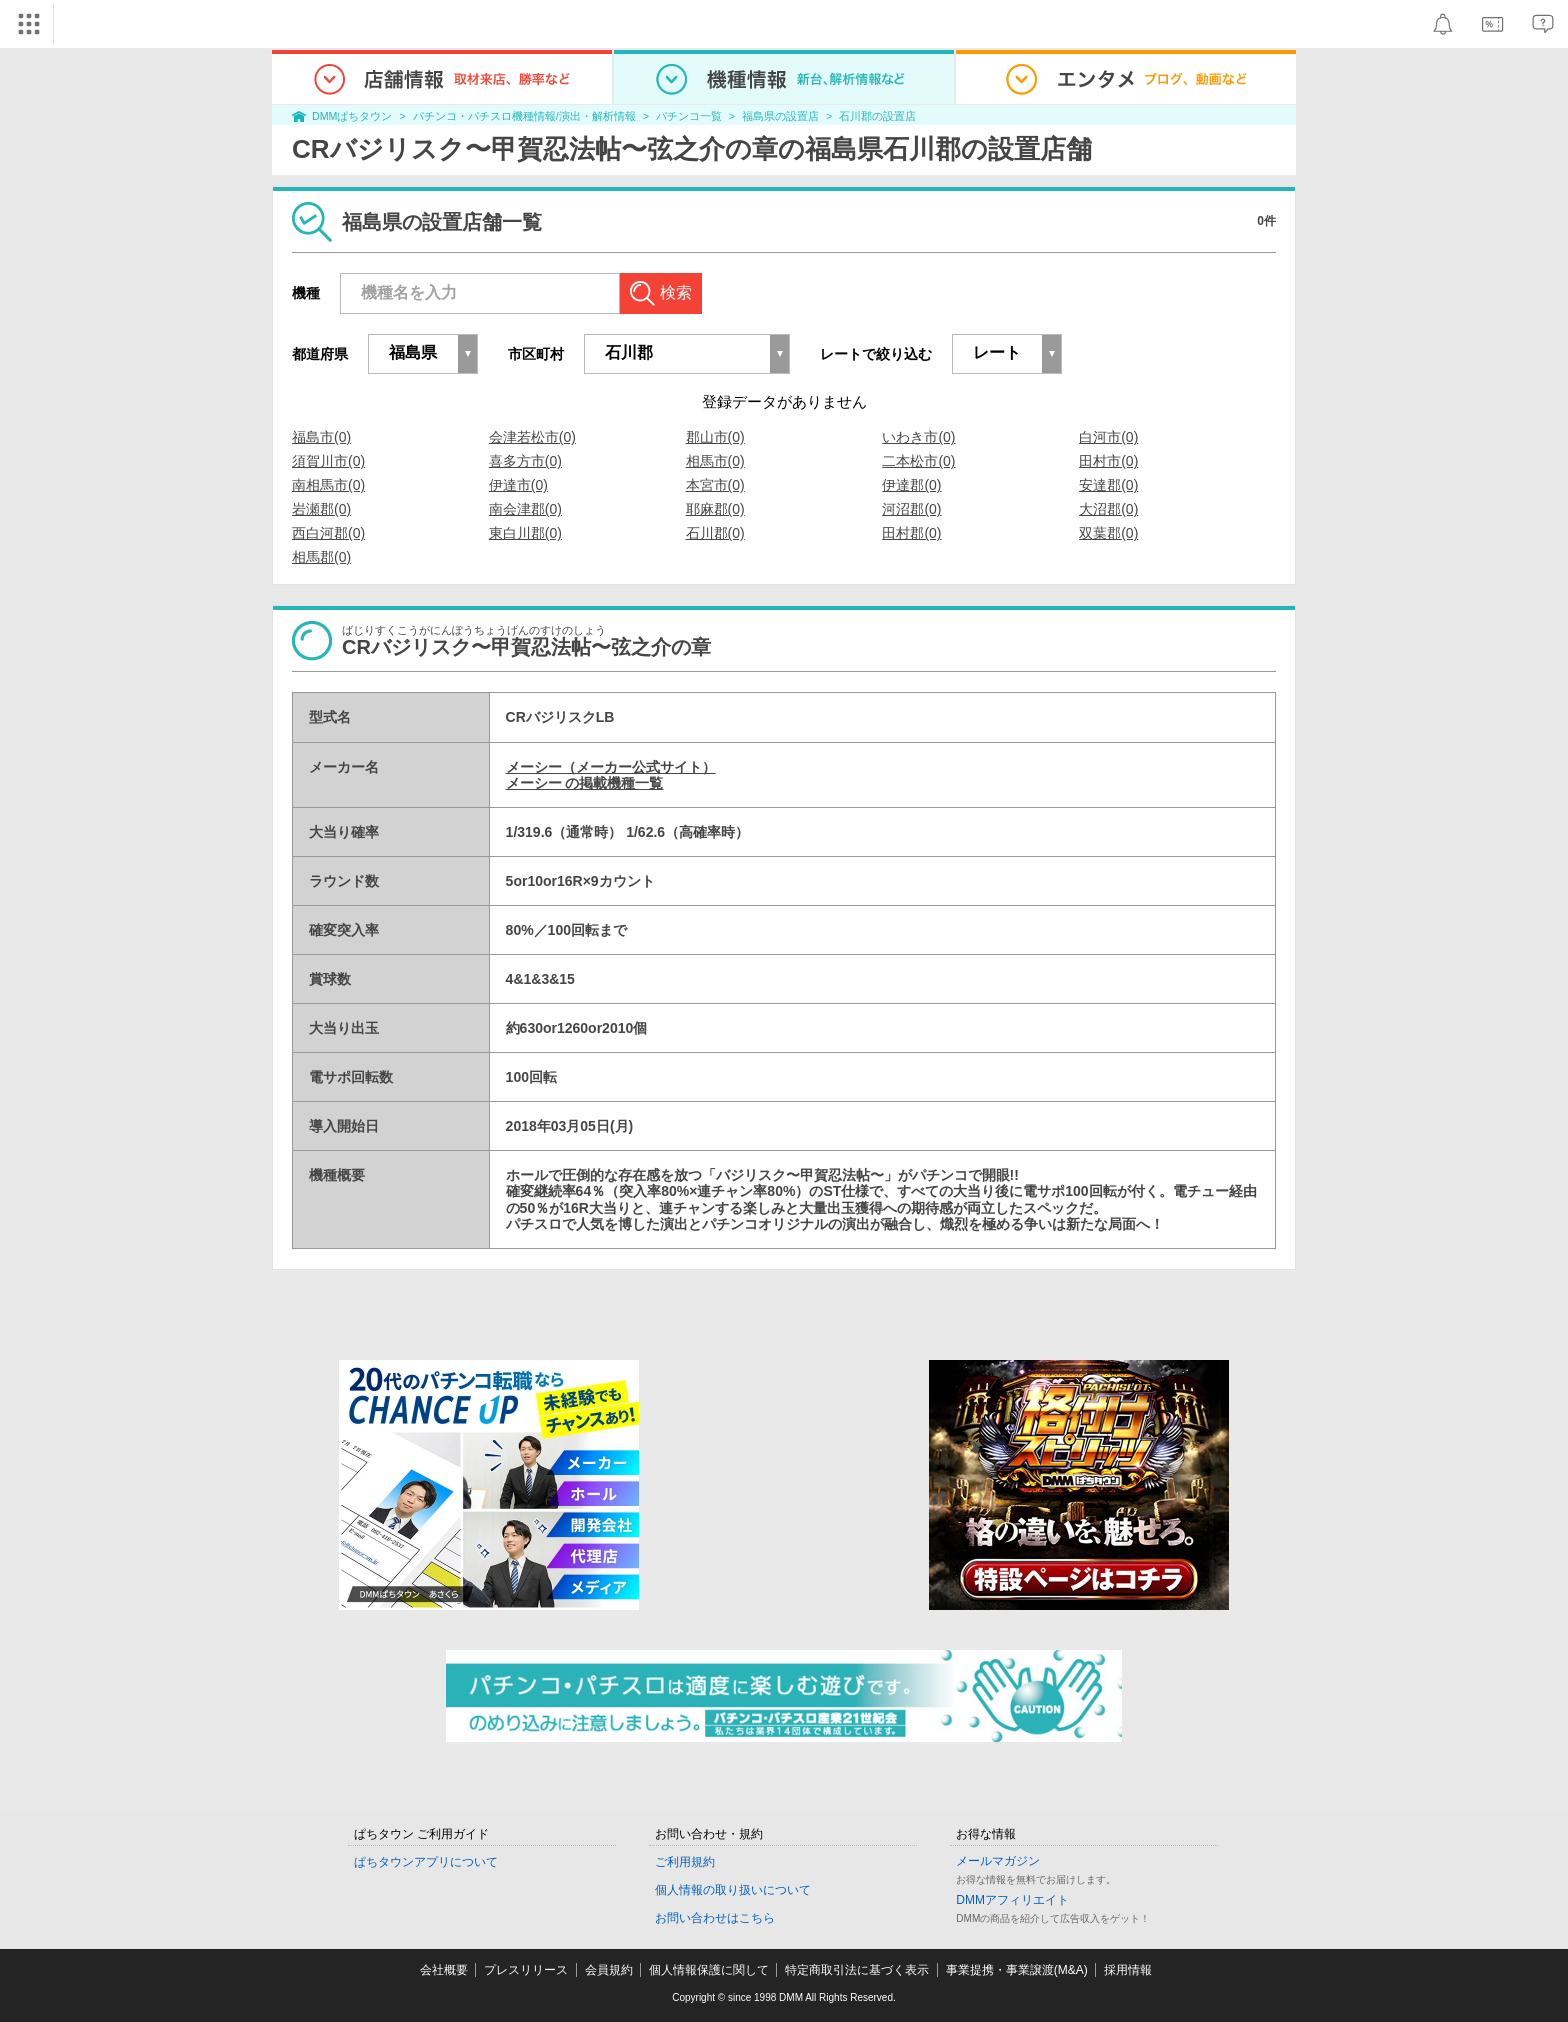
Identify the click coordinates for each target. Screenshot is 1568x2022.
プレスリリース (526, 1970)
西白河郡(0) (328, 533)
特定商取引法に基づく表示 (857, 1970)
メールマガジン (998, 1861)
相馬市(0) (715, 461)
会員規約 (609, 1970)
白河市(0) (1108, 437)
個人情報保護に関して (709, 1970)
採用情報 (1128, 1970)
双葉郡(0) (1108, 533)
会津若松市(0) (532, 437)
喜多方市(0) (525, 461)
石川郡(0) (715, 533)
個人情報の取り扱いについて (733, 1890)
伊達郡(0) (911, 485)
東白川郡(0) (525, 533)
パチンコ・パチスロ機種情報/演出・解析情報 (524, 116)
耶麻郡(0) (715, 509)
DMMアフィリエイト (1012, 1900)
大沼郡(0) (1108, 509)
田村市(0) (1108, 461)
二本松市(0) (918, 461)
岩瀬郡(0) (321, 509)
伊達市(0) (518, 485)
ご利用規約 (685, 1862)
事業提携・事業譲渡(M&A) (1017, 1970)
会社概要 (444, 1970)
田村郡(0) (911, 533)
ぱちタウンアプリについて (426, 1862)
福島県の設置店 (780, 116)
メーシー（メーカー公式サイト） (611, 767)
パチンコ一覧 (689, 116)
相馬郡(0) (321, 557)
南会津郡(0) (525, 509)
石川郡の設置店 (877, 116)
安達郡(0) (1108, 485)
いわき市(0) (918, 437)
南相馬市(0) (328, 485)
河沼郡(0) (911, 509)
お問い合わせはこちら (715, 1918)
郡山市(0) (715, 437)
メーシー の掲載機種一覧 (585, 783)
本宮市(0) (715, 485)
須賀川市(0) (328, 461)
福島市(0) (321, 437)
